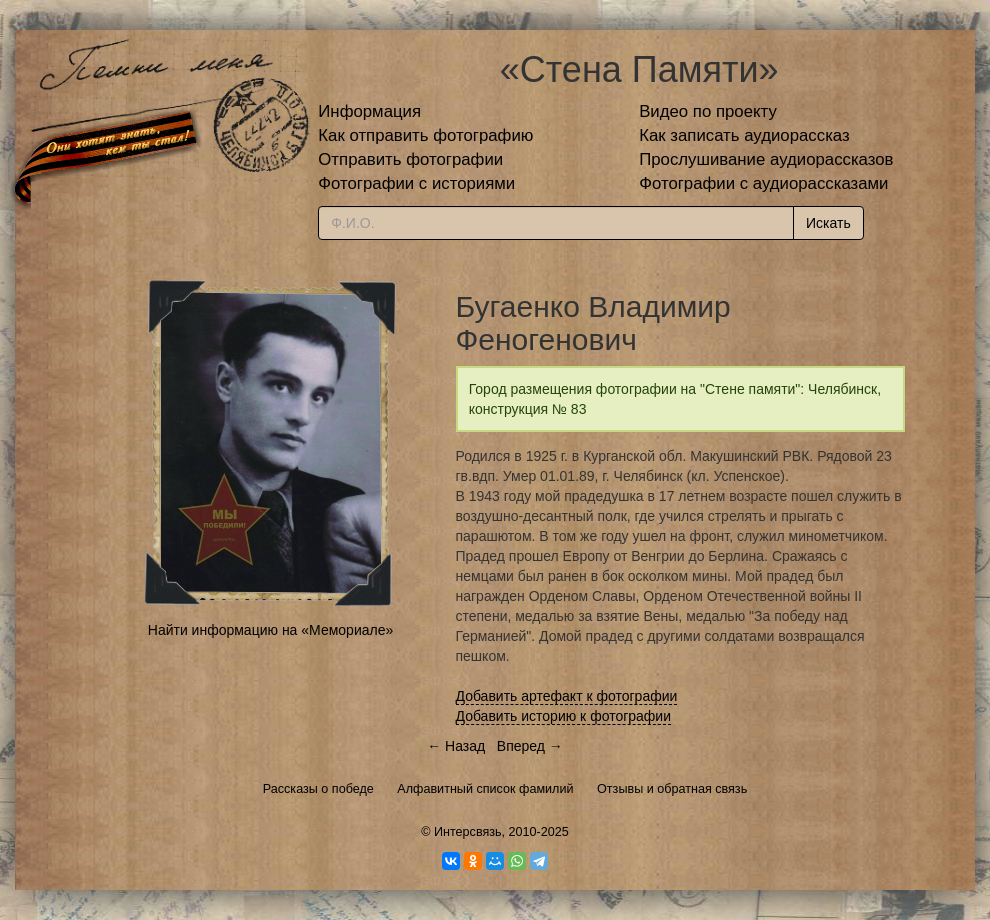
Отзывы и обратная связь (672, 789)
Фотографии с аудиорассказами (763, 183)
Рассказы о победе (318, 789)
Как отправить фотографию (425, 135)
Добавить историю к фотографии (564, 716)
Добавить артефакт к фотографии (567, 696)
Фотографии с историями (416, 183)
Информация (369, 111)
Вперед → (530, 746)
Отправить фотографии (410, 159)
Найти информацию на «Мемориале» (270, 630)
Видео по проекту (708, 111)
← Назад (456, 746)
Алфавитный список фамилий (485, 789)
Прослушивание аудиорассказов (766, 159)
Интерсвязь (468, 832)
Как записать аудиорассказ (744, 135)
